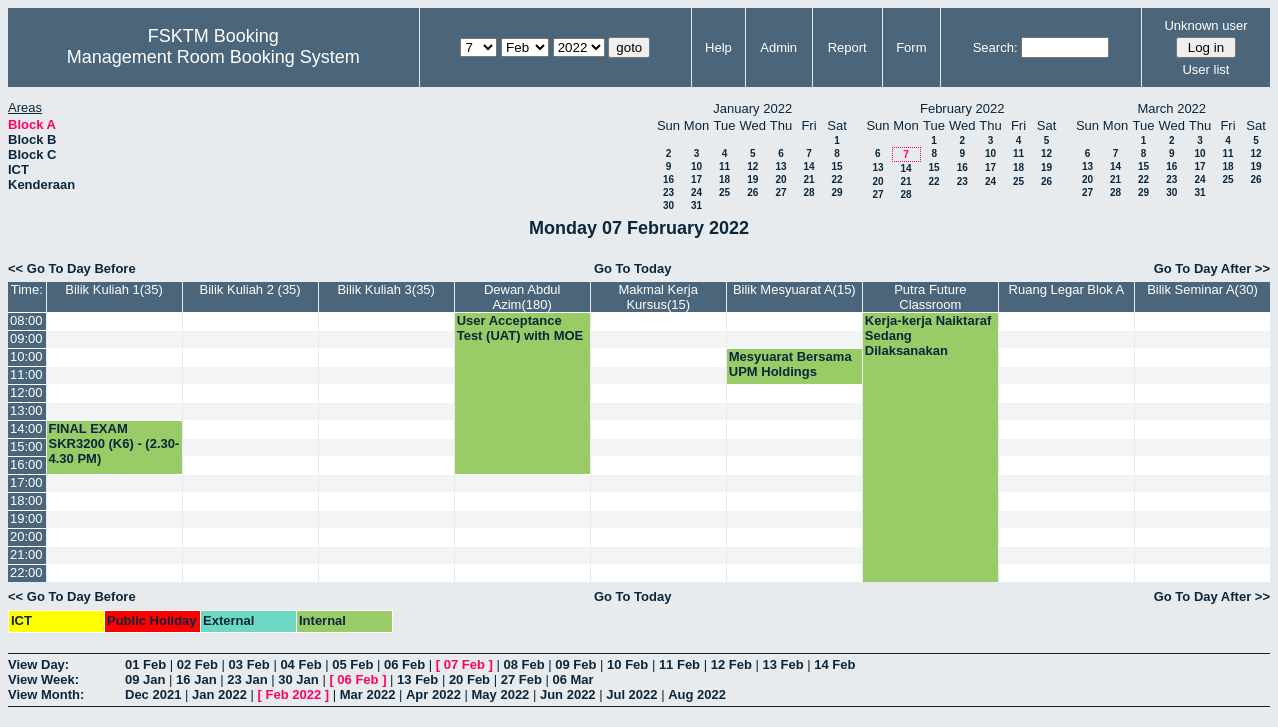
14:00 (26, 428)
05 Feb (352, 664)
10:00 (26, 356)
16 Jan (196, 679)
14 (808, 166)
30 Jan (298, 679)
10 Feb (627, 664)
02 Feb (197, 664)
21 (808, 179)
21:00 (26, 554)
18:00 (26, 500)
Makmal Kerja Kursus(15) (658, 297)
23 (668, 192)
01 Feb (145, 664)
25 (724, 192)
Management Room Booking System (213, 57)
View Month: (46, 694)
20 (780, 179)
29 (836, 192)
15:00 (26, 446)
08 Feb (523, 664)
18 (724, 179)
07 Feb (464, 664)
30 (668, 205)
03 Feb (249, 664)
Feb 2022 (294, 694)
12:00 (26, 392)
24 (696, 192)
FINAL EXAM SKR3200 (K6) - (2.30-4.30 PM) (114, 443)
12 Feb (731, 664)
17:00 (26, 482)
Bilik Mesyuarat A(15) (794, 289)
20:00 (26, 536)
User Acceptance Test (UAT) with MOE (520, 328)
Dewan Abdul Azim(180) (522, 297)
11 (724, 166)
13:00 (26, 410)
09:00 (26, 338)
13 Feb (782, 664)
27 (780, 192)
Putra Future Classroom (930, 297)
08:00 (26, 320)
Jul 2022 (631, 694)
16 (668, 179)
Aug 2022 (697, 694)
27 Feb (521, 679)
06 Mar (572, 679)
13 (780, 166)
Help (718, 47)
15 (836, 166)
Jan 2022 (219, 694)
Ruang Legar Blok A (1067, 289)
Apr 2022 (433, 694)
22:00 (26, 572)
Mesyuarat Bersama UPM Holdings (790, 364)
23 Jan (247, 679)
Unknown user (1205, 25)
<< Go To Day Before (72, 268)
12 (752, 166)
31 (696, 205)
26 (752, 192)
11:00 (26, 374)
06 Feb (404, 664)
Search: (995, 47)
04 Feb (300, 664)
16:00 (26, 464)
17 (696, 179)
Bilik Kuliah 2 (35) (250, 289)
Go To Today (633, 268)
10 (696, 166)
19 (752, 179)
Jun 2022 (568, 694)
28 (808, 192)
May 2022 (501, 694)
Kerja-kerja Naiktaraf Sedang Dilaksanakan (928, 335)
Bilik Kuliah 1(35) (114, 289)
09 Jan (145, 679)
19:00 (26, 518)
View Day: (38, 664)
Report (847, 47)
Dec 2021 (153, 694)
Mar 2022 (368, 694)
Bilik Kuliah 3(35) (386, 289)
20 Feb (469, 679)
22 (836, 179)
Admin (778, 47)
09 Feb (575, 664)
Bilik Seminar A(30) (1202, 289)
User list (1205, 69)
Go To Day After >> (1212, 268)
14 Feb (834, 664)
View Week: (43, 679)
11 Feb (679, 664)
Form (911, 47)
